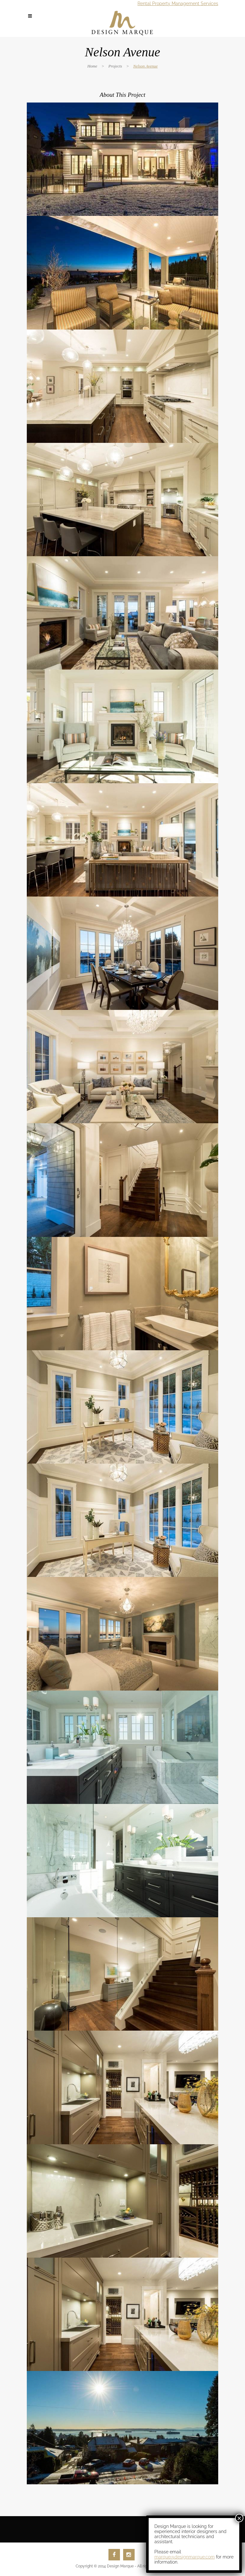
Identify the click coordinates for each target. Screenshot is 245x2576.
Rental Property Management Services (177, 3)
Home (92, 66)
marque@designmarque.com (184, 215)
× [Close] (239, 176)
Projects (115, 66)
